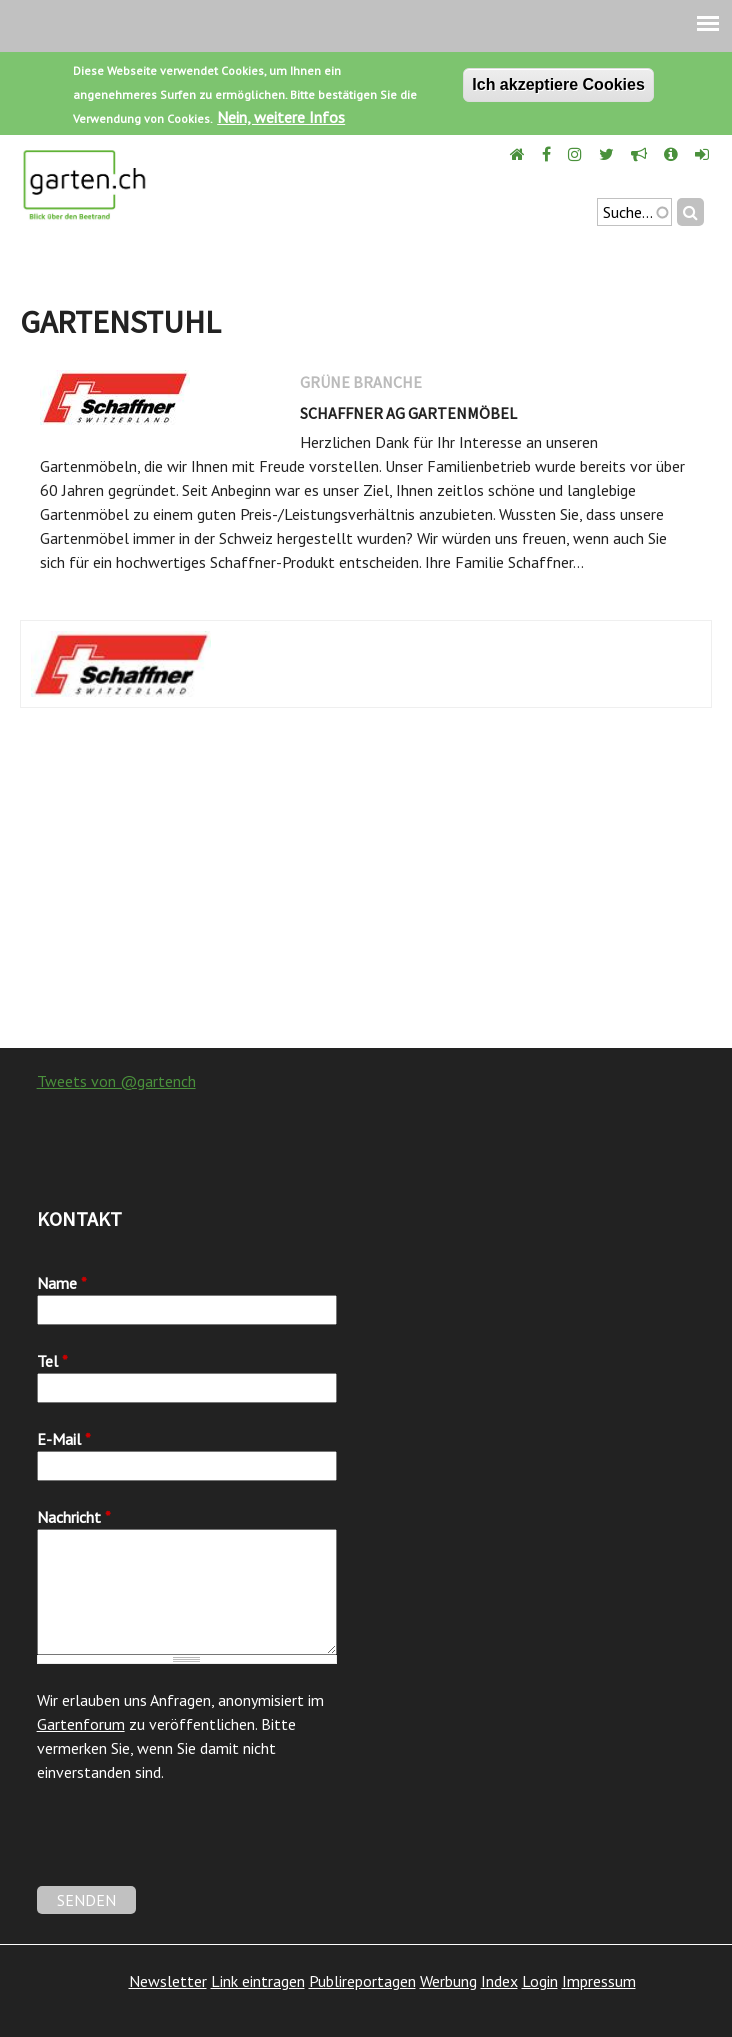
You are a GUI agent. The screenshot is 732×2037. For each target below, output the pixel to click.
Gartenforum (81, 1724)
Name (62, 1283)
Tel (52, 1361)
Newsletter (168, 1981)
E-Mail (64, 1439)
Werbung (448, 1981)
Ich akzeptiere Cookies (558, 84)
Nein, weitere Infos (281, 117)
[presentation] (189, 1847)
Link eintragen (258, 1981)
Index (499, 1981)
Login (540, 1981)
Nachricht (74, 1517)
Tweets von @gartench (116, 1081)
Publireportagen (362, 1981)
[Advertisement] (366, 888)
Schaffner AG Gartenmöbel (408, 413)
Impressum (599, 1981)
